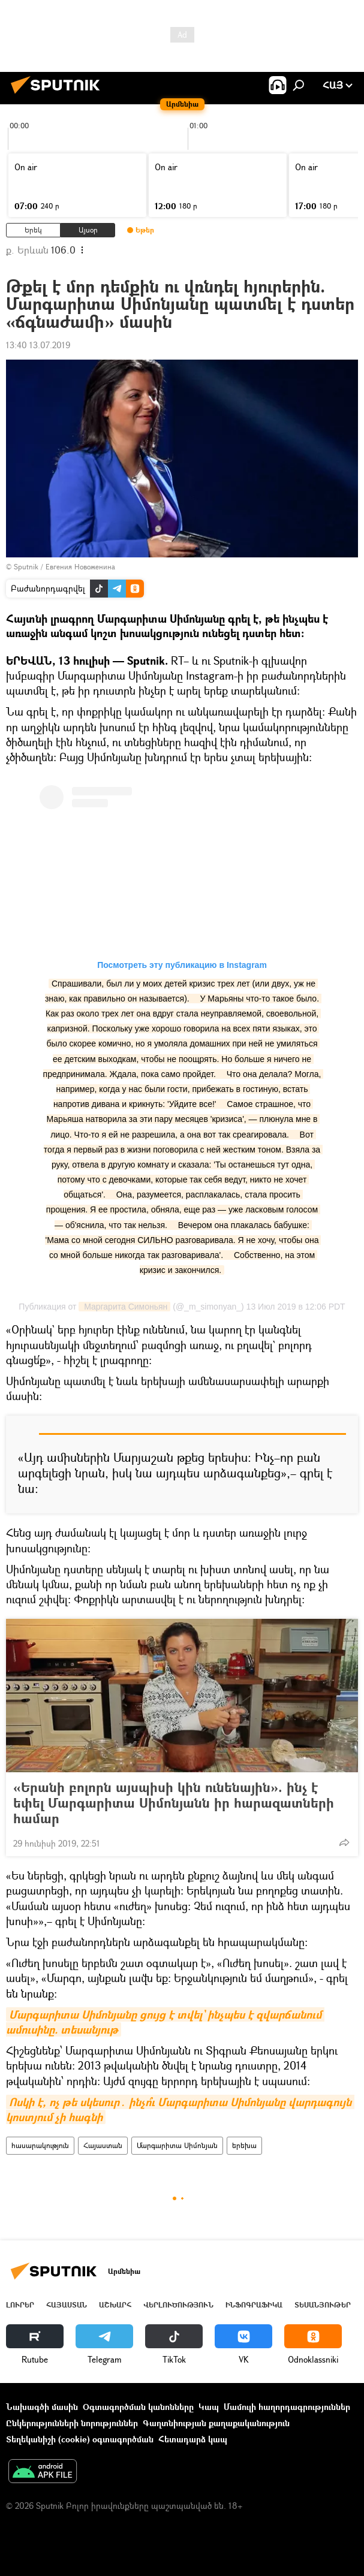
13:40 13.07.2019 (38, 345)
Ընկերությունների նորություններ (72, 2423)
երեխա (244, 2145)
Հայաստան (102, 2145)
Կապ (208, 2406)
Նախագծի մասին (42, 2406)
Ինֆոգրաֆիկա (253, 2305)
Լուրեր (20, 2305)
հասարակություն (40, 2145)
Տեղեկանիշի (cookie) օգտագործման (80, 2439)
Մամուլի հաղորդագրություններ (287, 2406)
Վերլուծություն (178, 2305)
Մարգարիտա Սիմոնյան (177, 2145)
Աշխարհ (115, 2305)
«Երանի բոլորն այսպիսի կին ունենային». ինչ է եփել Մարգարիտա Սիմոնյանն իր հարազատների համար (173, 1802)
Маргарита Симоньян (124, 1306)
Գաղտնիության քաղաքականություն (216, 2423)
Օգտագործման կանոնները (138, 2406)
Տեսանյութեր (322, 2305)
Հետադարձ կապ (192, 2439)
